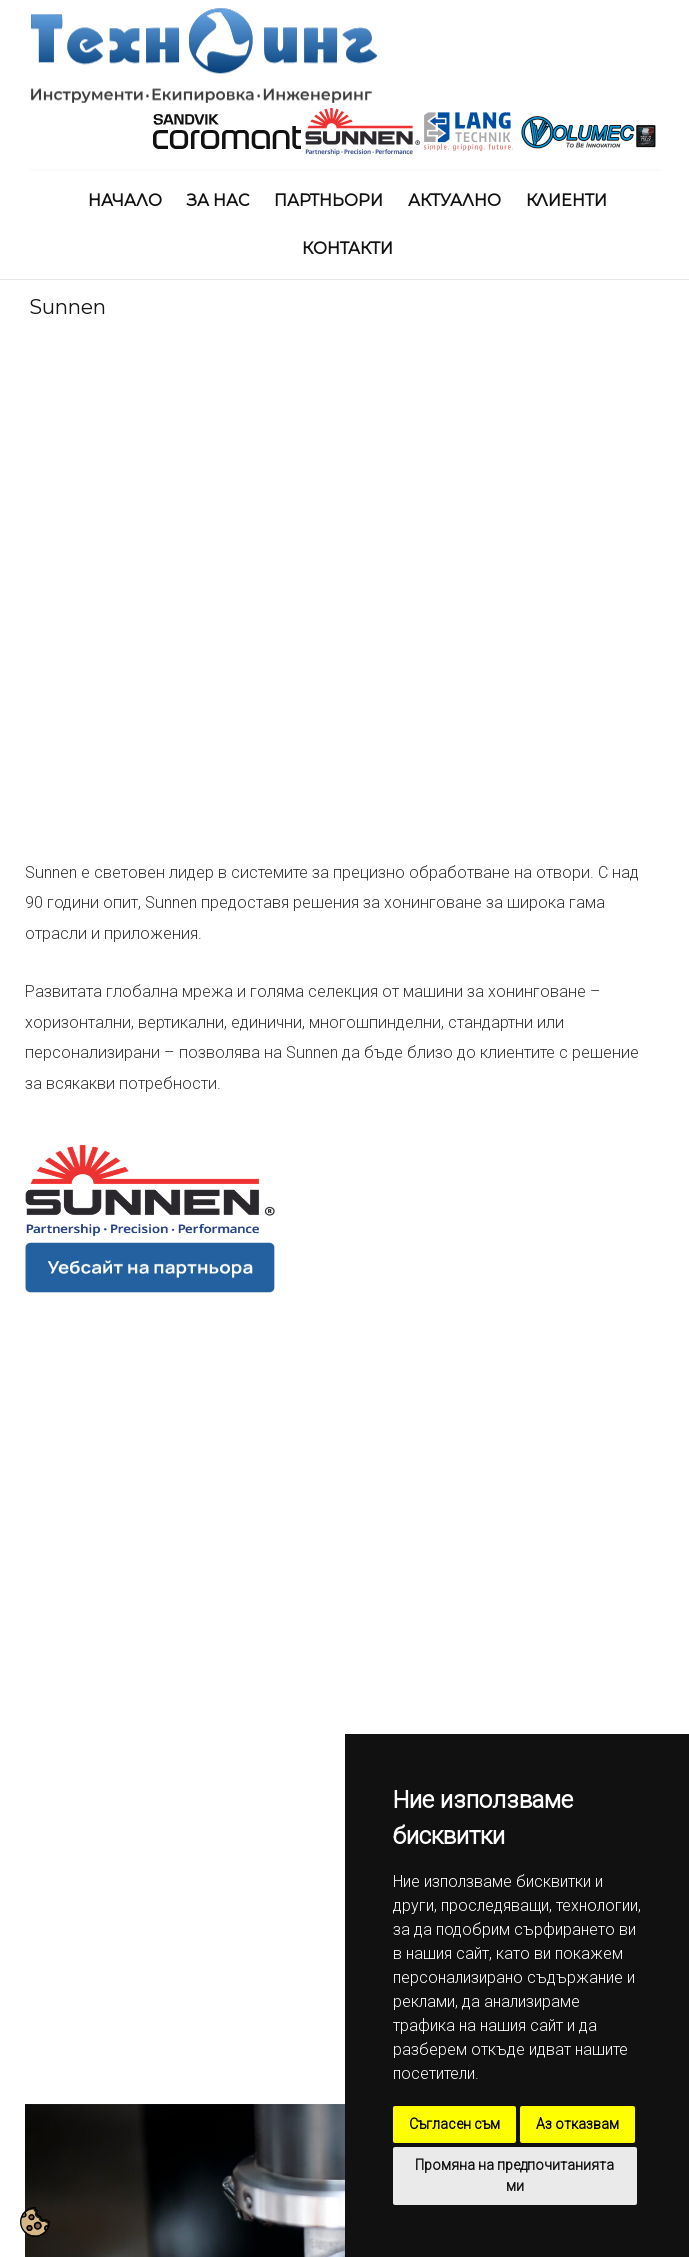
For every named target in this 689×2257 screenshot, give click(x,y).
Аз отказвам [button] (577, 2124)
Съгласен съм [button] (454, 2124)
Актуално (454, 200)
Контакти (347, 248)
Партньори (328, 200)
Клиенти (566, 200)
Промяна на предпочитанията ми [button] (514, 2175)
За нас (218, 200)
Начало (125, 200)
